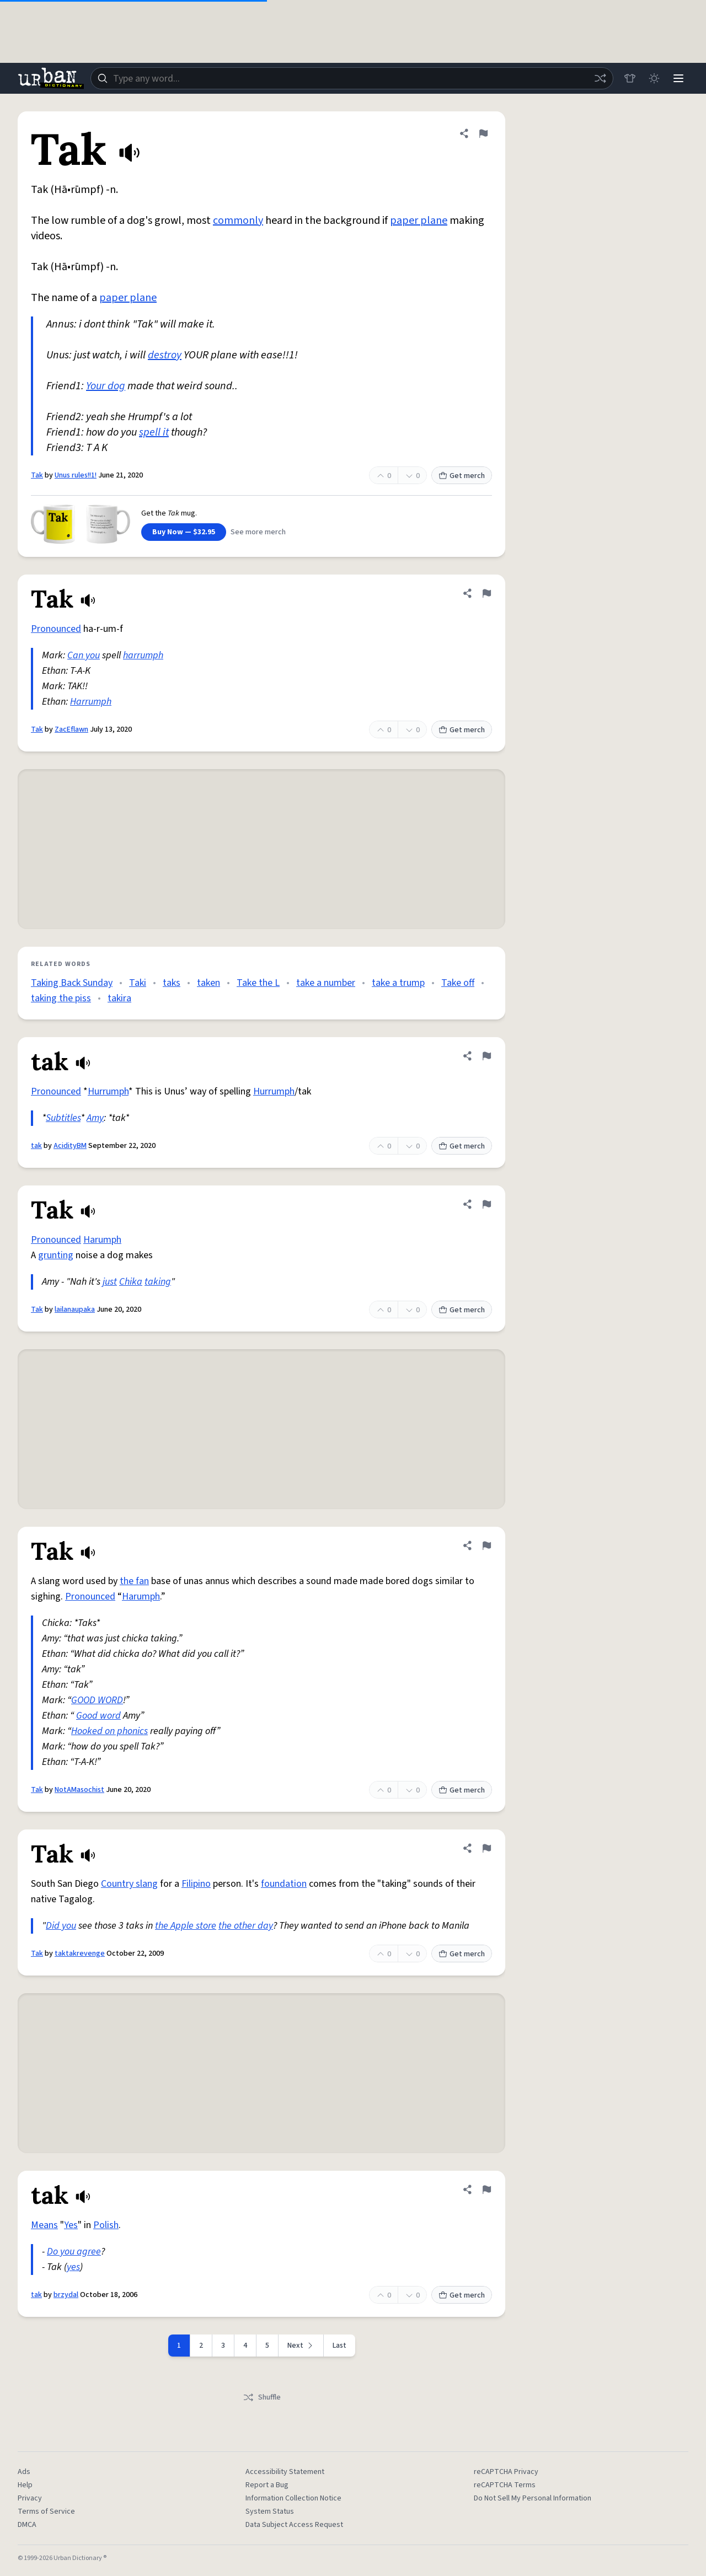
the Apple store (185, 1926)
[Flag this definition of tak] (486, 1056)
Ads (24, 2471)
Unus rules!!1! (76, 475)
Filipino (196, 1884)
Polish (106, 2225)
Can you (83, 655)
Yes (71, 2225)
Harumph (102, 1240)
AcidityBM (70, 1145)
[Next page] (301, 2345)
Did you (61, 1926)
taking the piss (61, 998)
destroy (164, 355)
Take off (457, 983)
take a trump (398, 983)
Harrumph (90, 702)
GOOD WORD (97, 1700)
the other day (245, 1926)
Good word (98, 1715)
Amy (95, 1118)
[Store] (630, 78)
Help (25, 2485)
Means (44, 2225)
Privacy (30, 2498)
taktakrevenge (80, 1953)
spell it (154, 432)
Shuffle (262, 2397)
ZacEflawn (71, 729)
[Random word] (600, 78)
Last (339, 2345)
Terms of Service (46, 2511)
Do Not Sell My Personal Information (532, 2498)
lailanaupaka (75, 1309)
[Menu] (678, 78)
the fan (134, 1581)
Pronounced (56, 629)
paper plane (418, 220)
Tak (37, 475)
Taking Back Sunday (72, 983)
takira (119, 998)
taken (208, 983)
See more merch (258, 532)
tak (36, 1145)
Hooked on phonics (109, 1731)
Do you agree (74, 2251)
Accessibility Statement (284, 2471)
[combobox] (351, 78)
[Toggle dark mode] (654, 78)
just (110, 1282)
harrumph (143, 655)
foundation (284, 1884)
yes (73, 2267)
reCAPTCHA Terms (505, 2485)
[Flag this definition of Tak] (483, 133)
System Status (269, 2511)
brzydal (66, 2294)
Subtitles (63, 1118)
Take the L (258, 983)
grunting (55, 1255)
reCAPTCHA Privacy (506, 2471)
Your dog (105, 386)
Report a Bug (266, 2485)
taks (171, 983)
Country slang (129, 1884)
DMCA (27, 2524)
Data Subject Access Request (294, 2524)
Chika (130, 1282)
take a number (325, 983)
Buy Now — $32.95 (183, 532)
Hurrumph (108, 1091)
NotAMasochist (79, 1789)
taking (158, 1282)
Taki (137, 983)
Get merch (461, 475)
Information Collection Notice (293, 2498)
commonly (238, 220)
